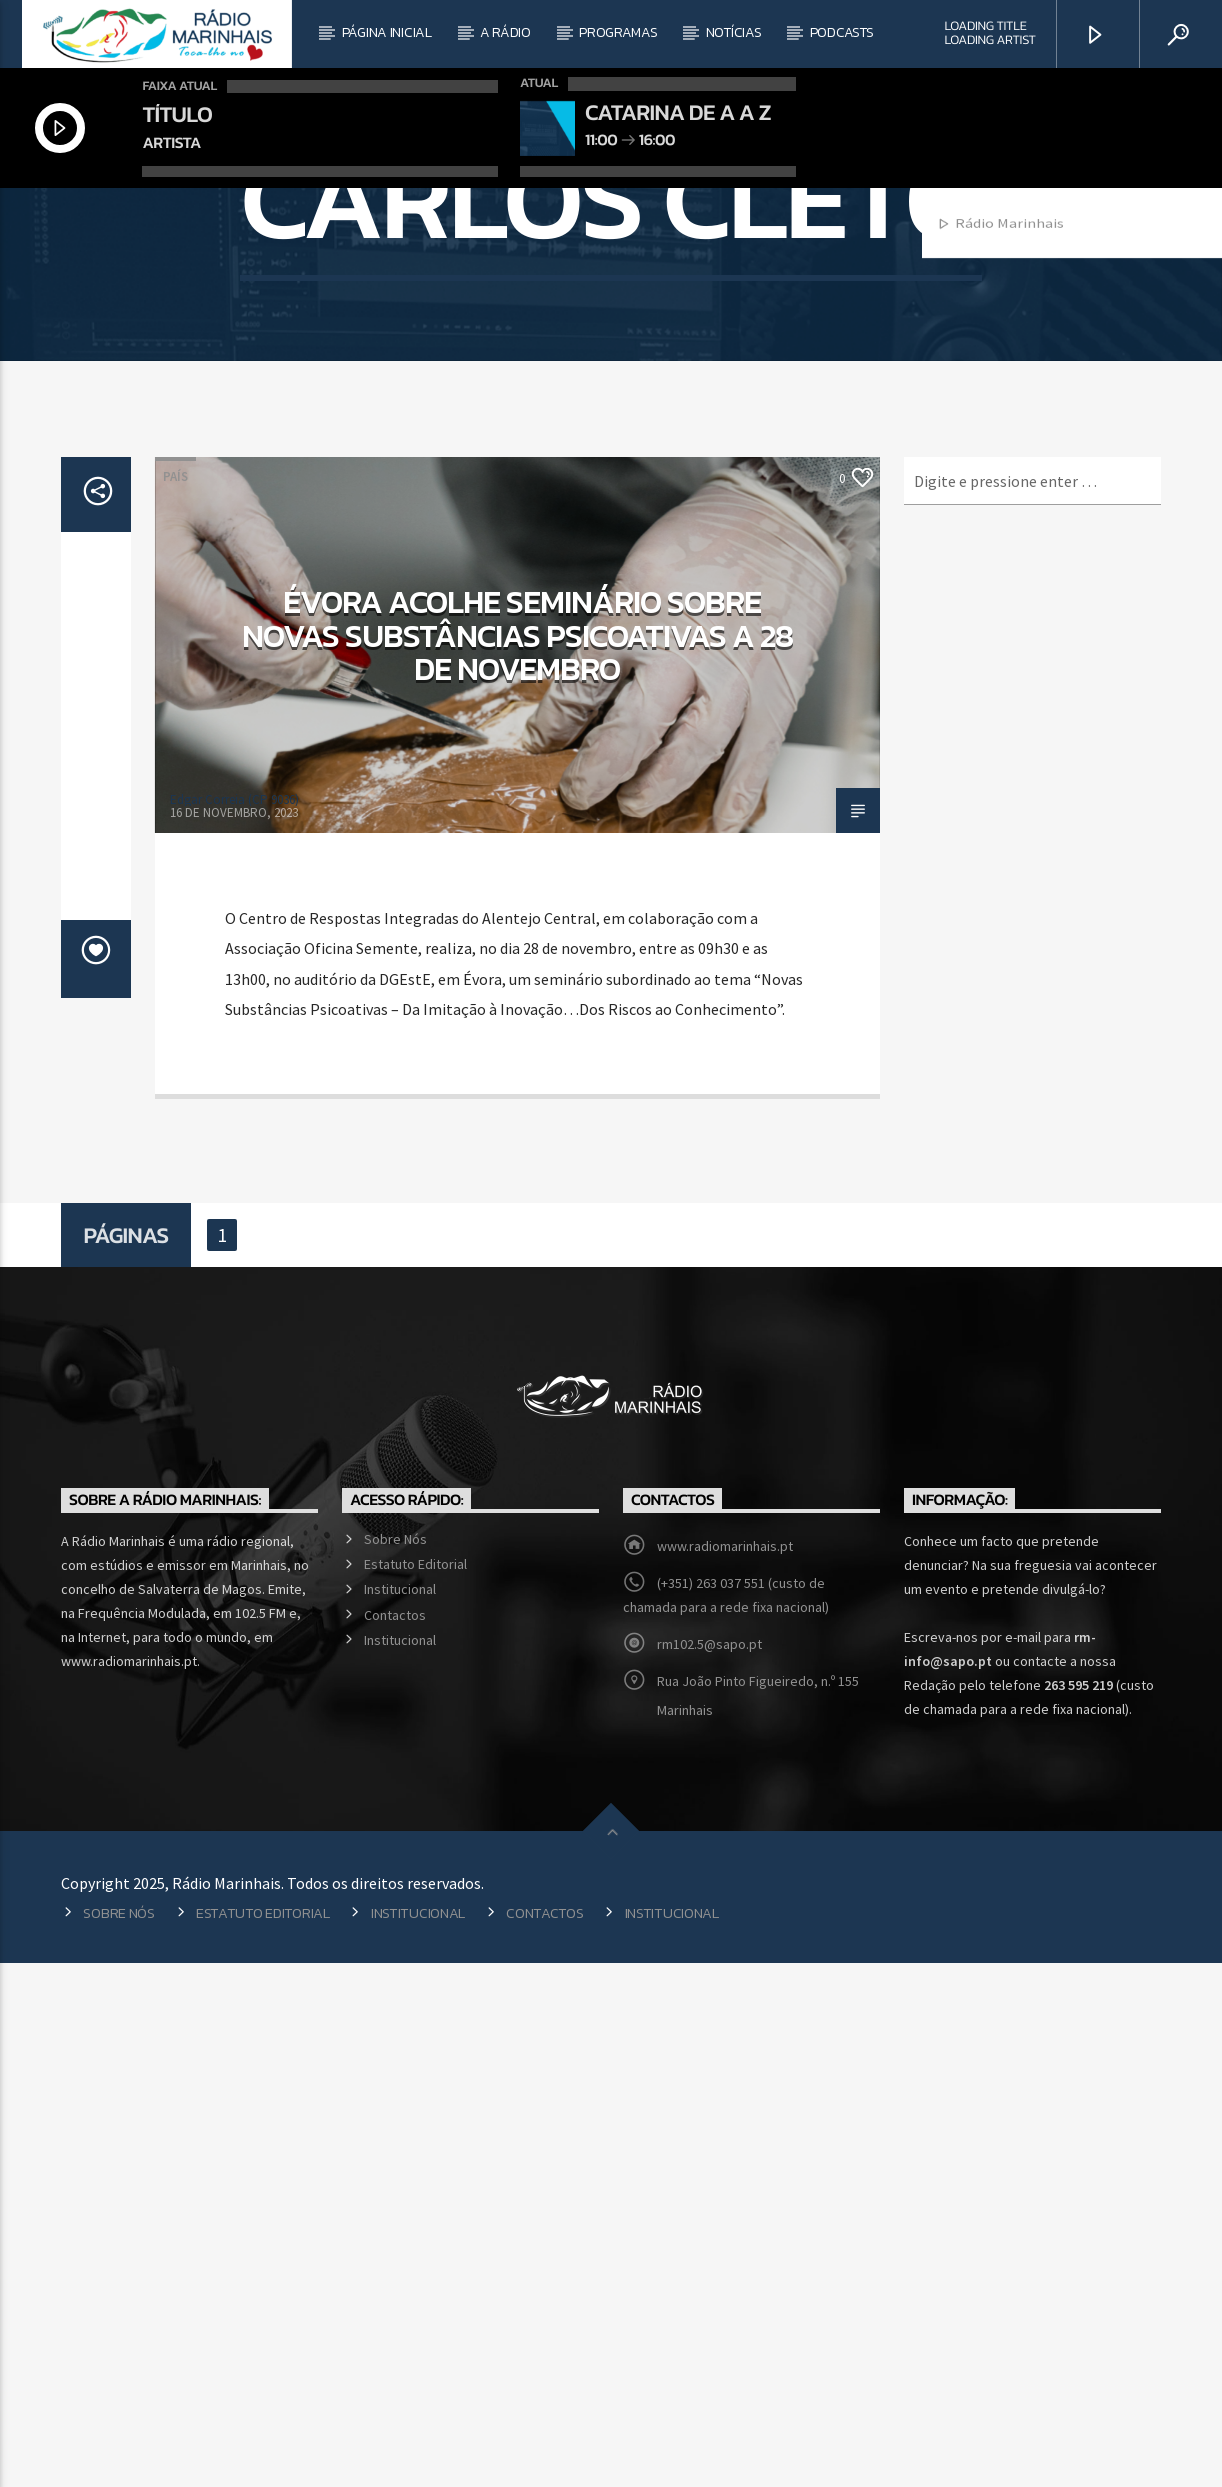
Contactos (395, 2139)
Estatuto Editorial (415, 2088)
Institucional (400, 2113)
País (175, 1000)
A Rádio (505, 32)
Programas (618, 32)
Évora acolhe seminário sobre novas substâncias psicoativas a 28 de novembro (517, 1159)
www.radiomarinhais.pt (725, 2070)
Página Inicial (387, 32)
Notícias (734, 32)
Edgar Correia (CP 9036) (234, 1323)
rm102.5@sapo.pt (709, 2168)
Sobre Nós (395, 2063)
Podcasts (842, 32)
